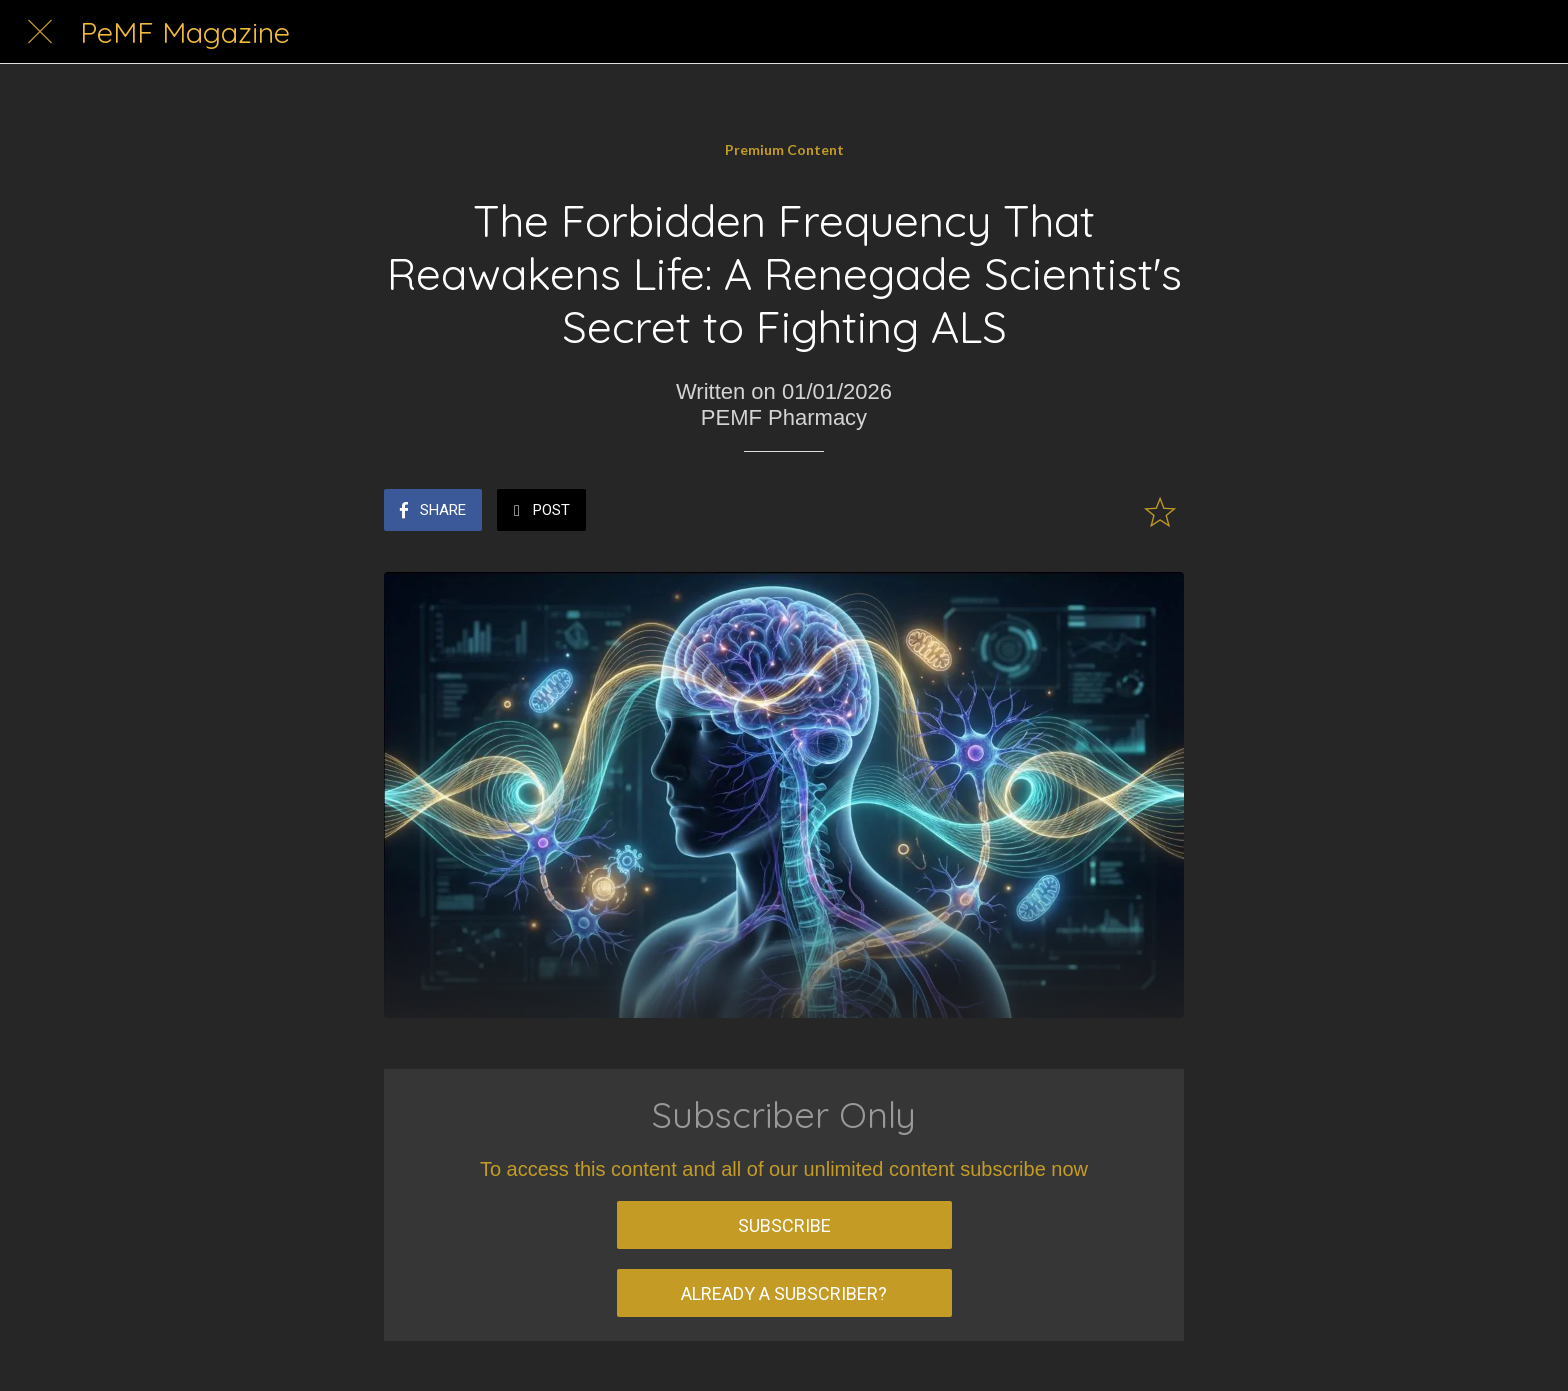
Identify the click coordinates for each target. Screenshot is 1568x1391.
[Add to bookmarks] (1160, 512)
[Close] (40, 32)
